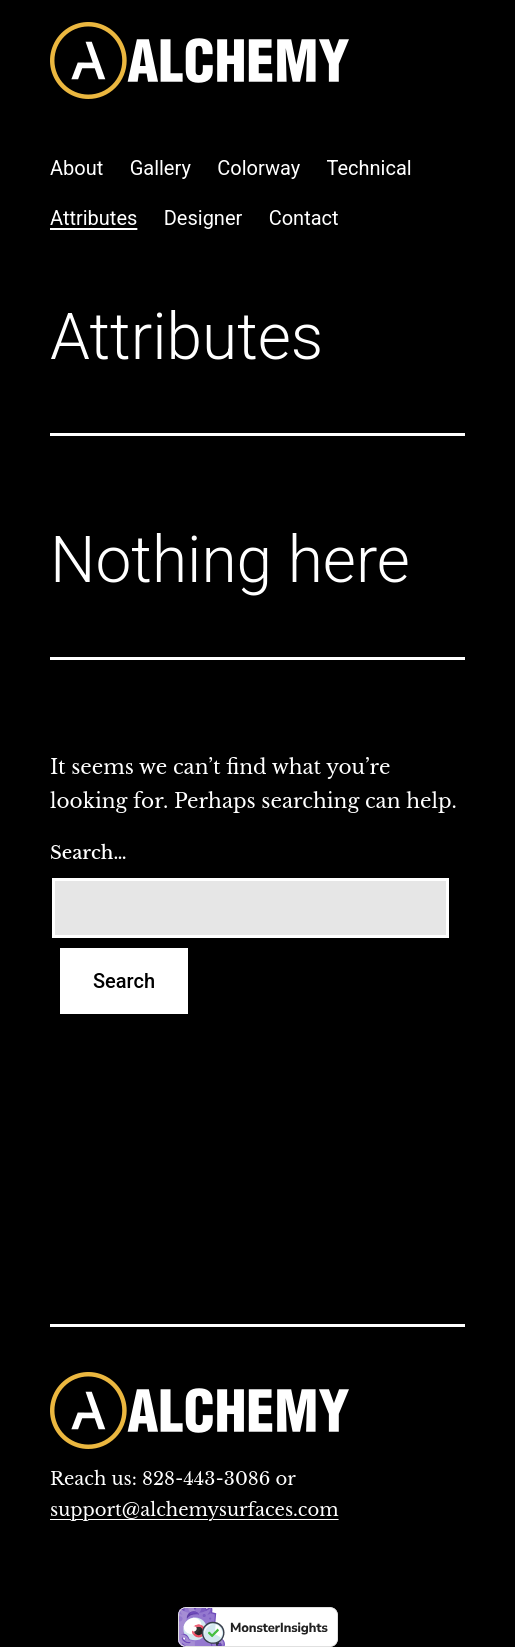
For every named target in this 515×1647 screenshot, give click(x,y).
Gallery (160, 168)
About (76, 168)
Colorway (258, 168)
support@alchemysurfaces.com (194, 1510)
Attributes (93, 218)
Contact (304, 218)
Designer (203, 218)
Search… (88, 853)
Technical (369, 168)
